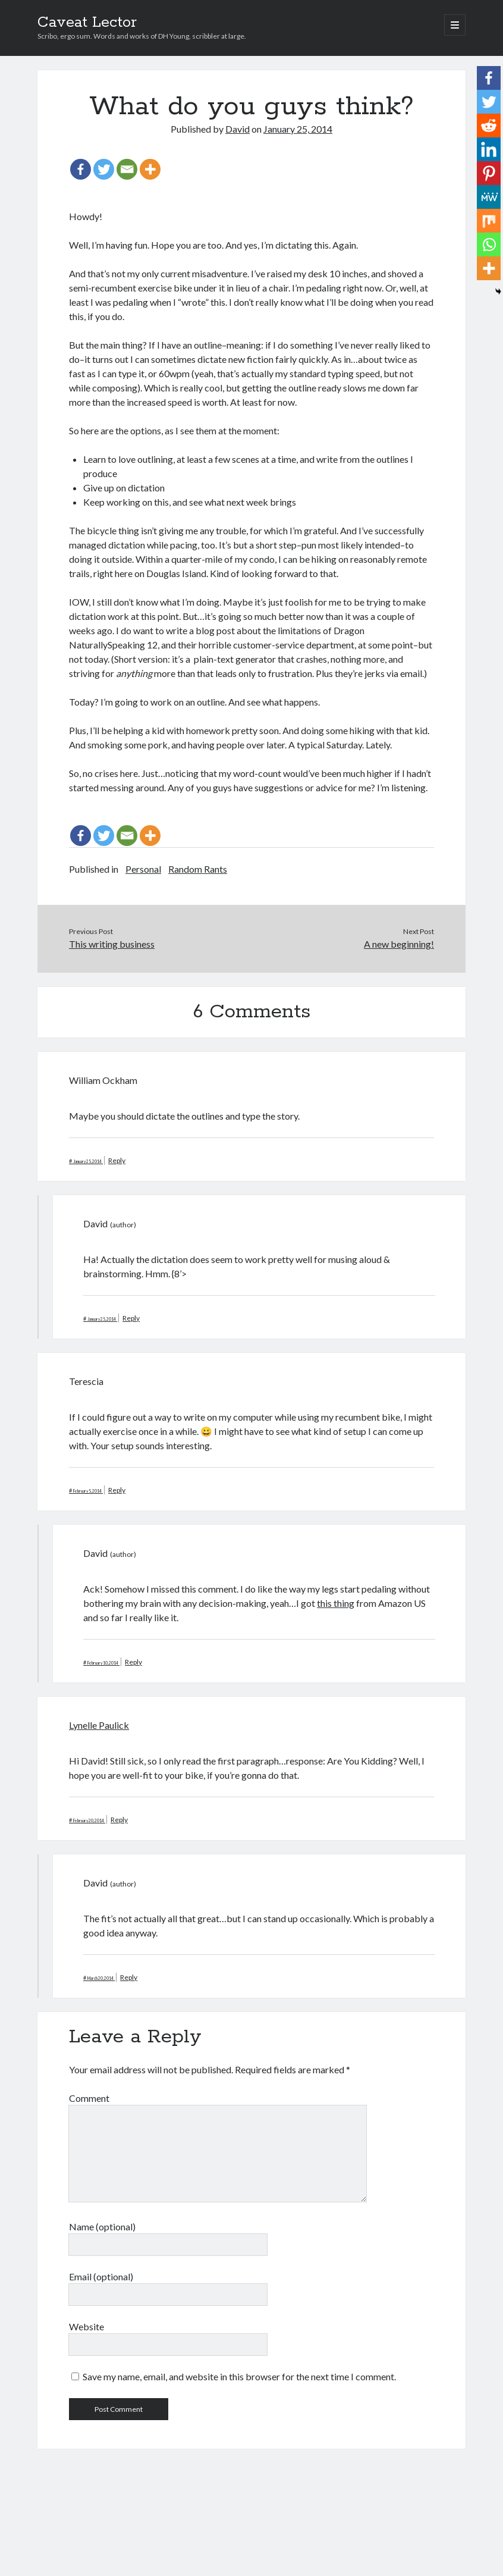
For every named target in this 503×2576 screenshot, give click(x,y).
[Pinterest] (489, 173)
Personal (143, 869)
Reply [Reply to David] (131, 1318)
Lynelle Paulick (99, 1725)
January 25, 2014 (297, 128)
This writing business (112, 943)
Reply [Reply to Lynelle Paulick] (119, 1819)
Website (86, 2326)
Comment (89, 2098)
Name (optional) (102, 2226)
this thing (335, 1603)
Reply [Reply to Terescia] (116, 1490)
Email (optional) (101, 2276)
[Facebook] (80, 169)
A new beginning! (399, 943)
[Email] (127, 169)
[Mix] (489, 221)
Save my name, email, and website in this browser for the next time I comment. (239, 2376)
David (237, 128)
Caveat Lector (87, 22)
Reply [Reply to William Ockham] (116, 1160)
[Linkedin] (489, 149)
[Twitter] (103, 169)
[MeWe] (489, 197)
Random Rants (197, 869)
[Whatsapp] (489, 244)
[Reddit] (489, 125)
